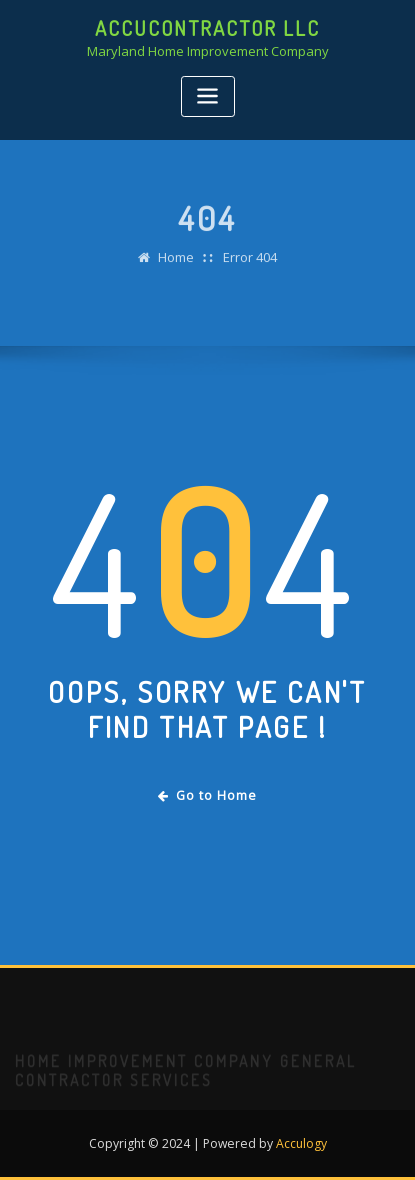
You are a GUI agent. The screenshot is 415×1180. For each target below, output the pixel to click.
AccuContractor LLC (207, 28)
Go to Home (207, 795)
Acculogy (301, 1143)
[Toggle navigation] (208, 96)
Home (176, 266)
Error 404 (250, 266)
